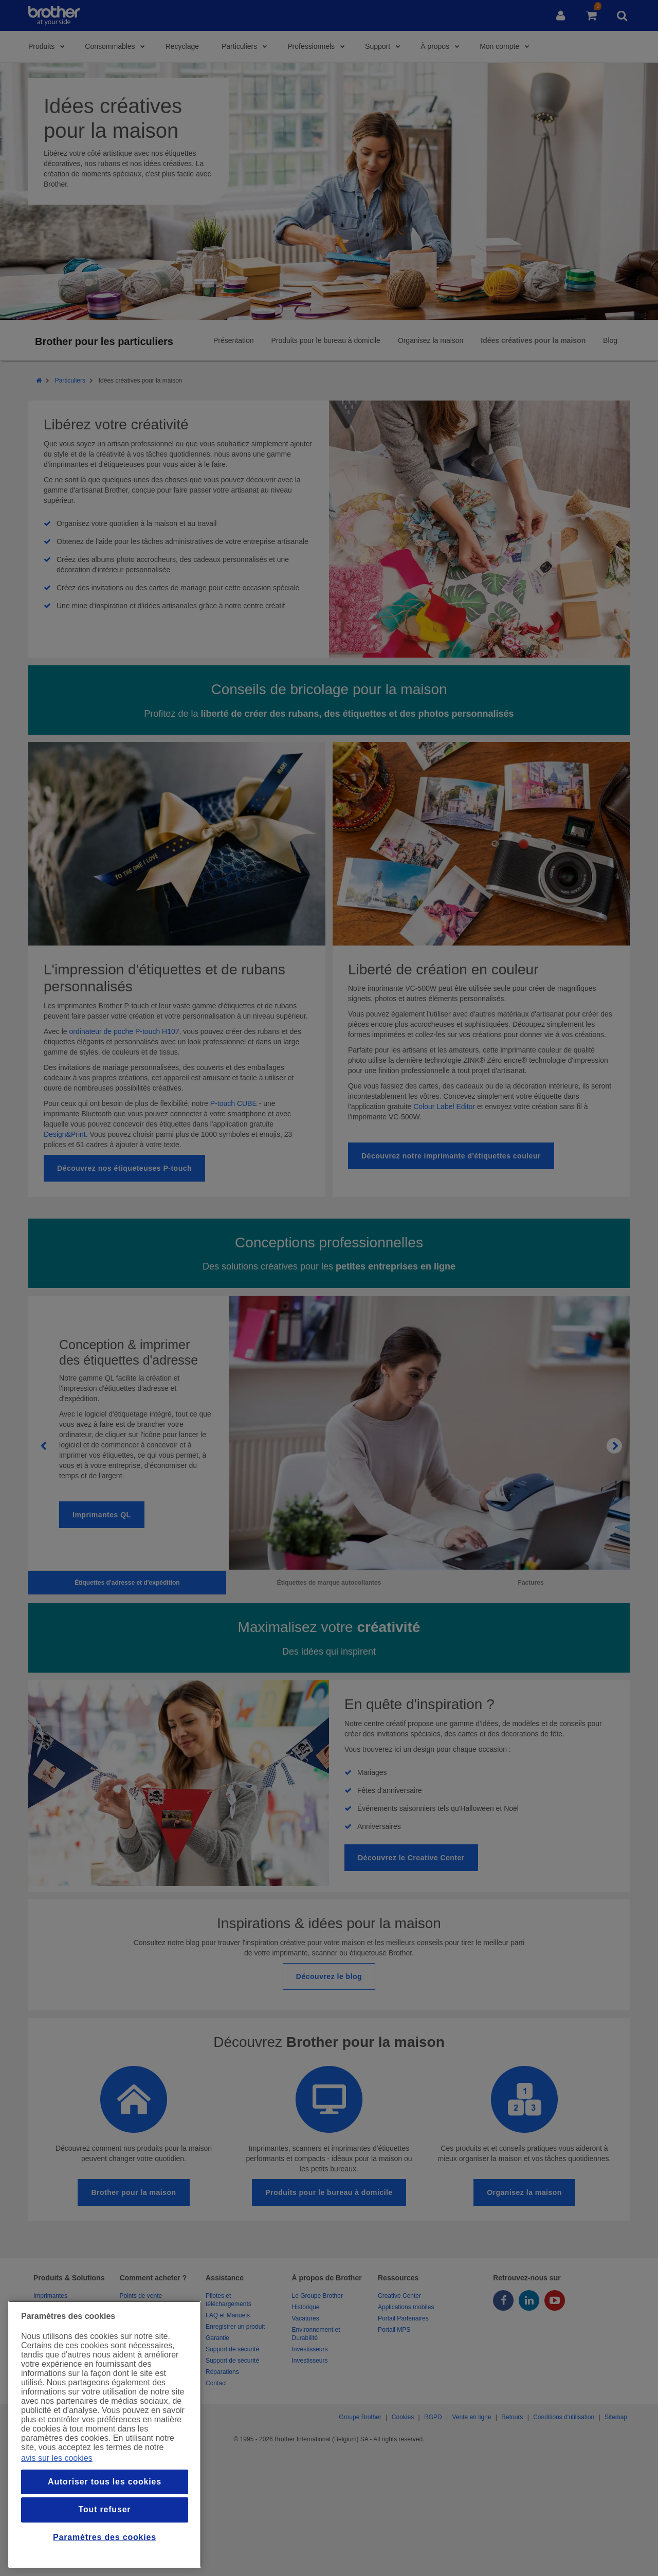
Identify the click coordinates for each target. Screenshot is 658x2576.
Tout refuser (105, 2509)
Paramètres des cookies (104, 2537)
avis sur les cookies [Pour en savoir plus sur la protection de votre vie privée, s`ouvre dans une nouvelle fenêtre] (57, 2458)
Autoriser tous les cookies (104, 2481)
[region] (104, 2434)
